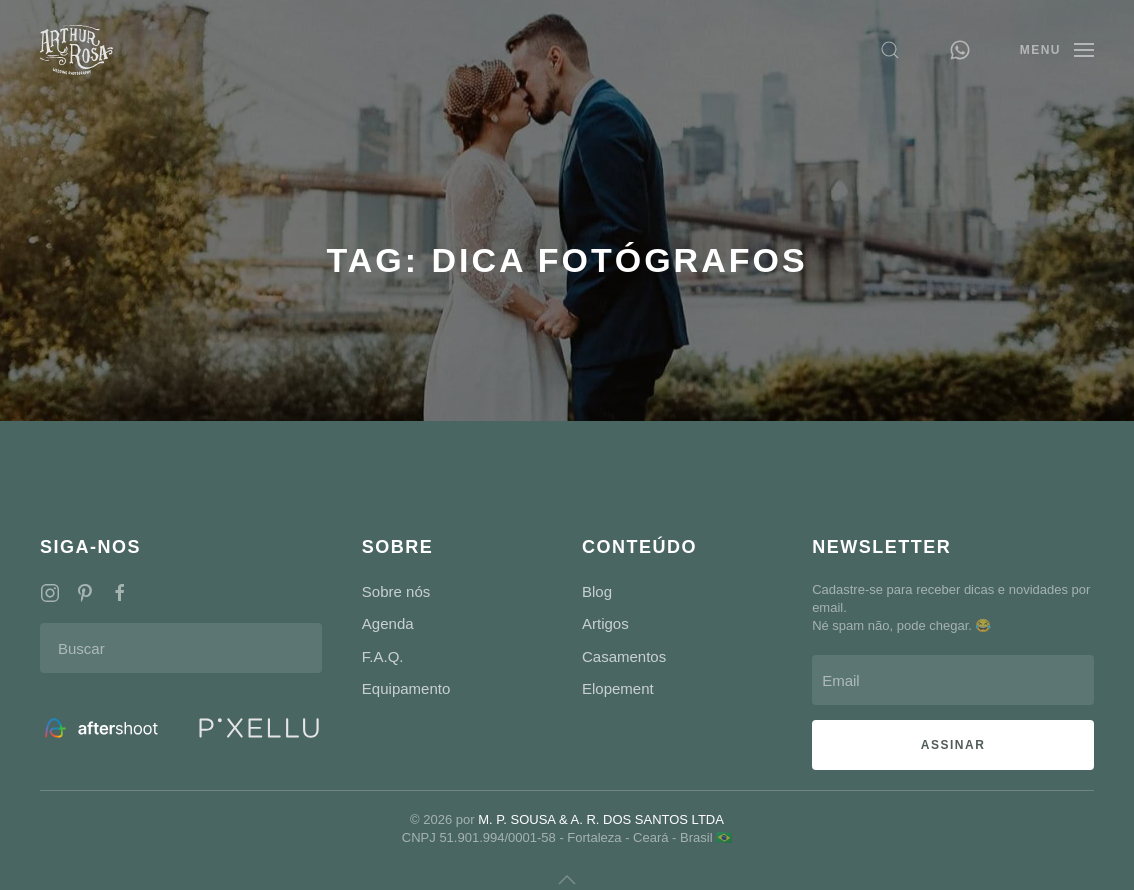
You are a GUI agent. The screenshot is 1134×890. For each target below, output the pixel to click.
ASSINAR (953, 745)
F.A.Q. (383, 656)
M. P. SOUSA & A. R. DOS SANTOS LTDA (601, 819)
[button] (890, 50)
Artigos (605, 623)
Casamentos (624, 656)
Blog (597, 591)
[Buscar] (181, 648)
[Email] (953, 680)
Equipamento (406, 688)
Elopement (618, 688)
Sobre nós (396, 591)
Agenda (388, 623)
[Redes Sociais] (50, 591)
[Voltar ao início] (76, 50)
